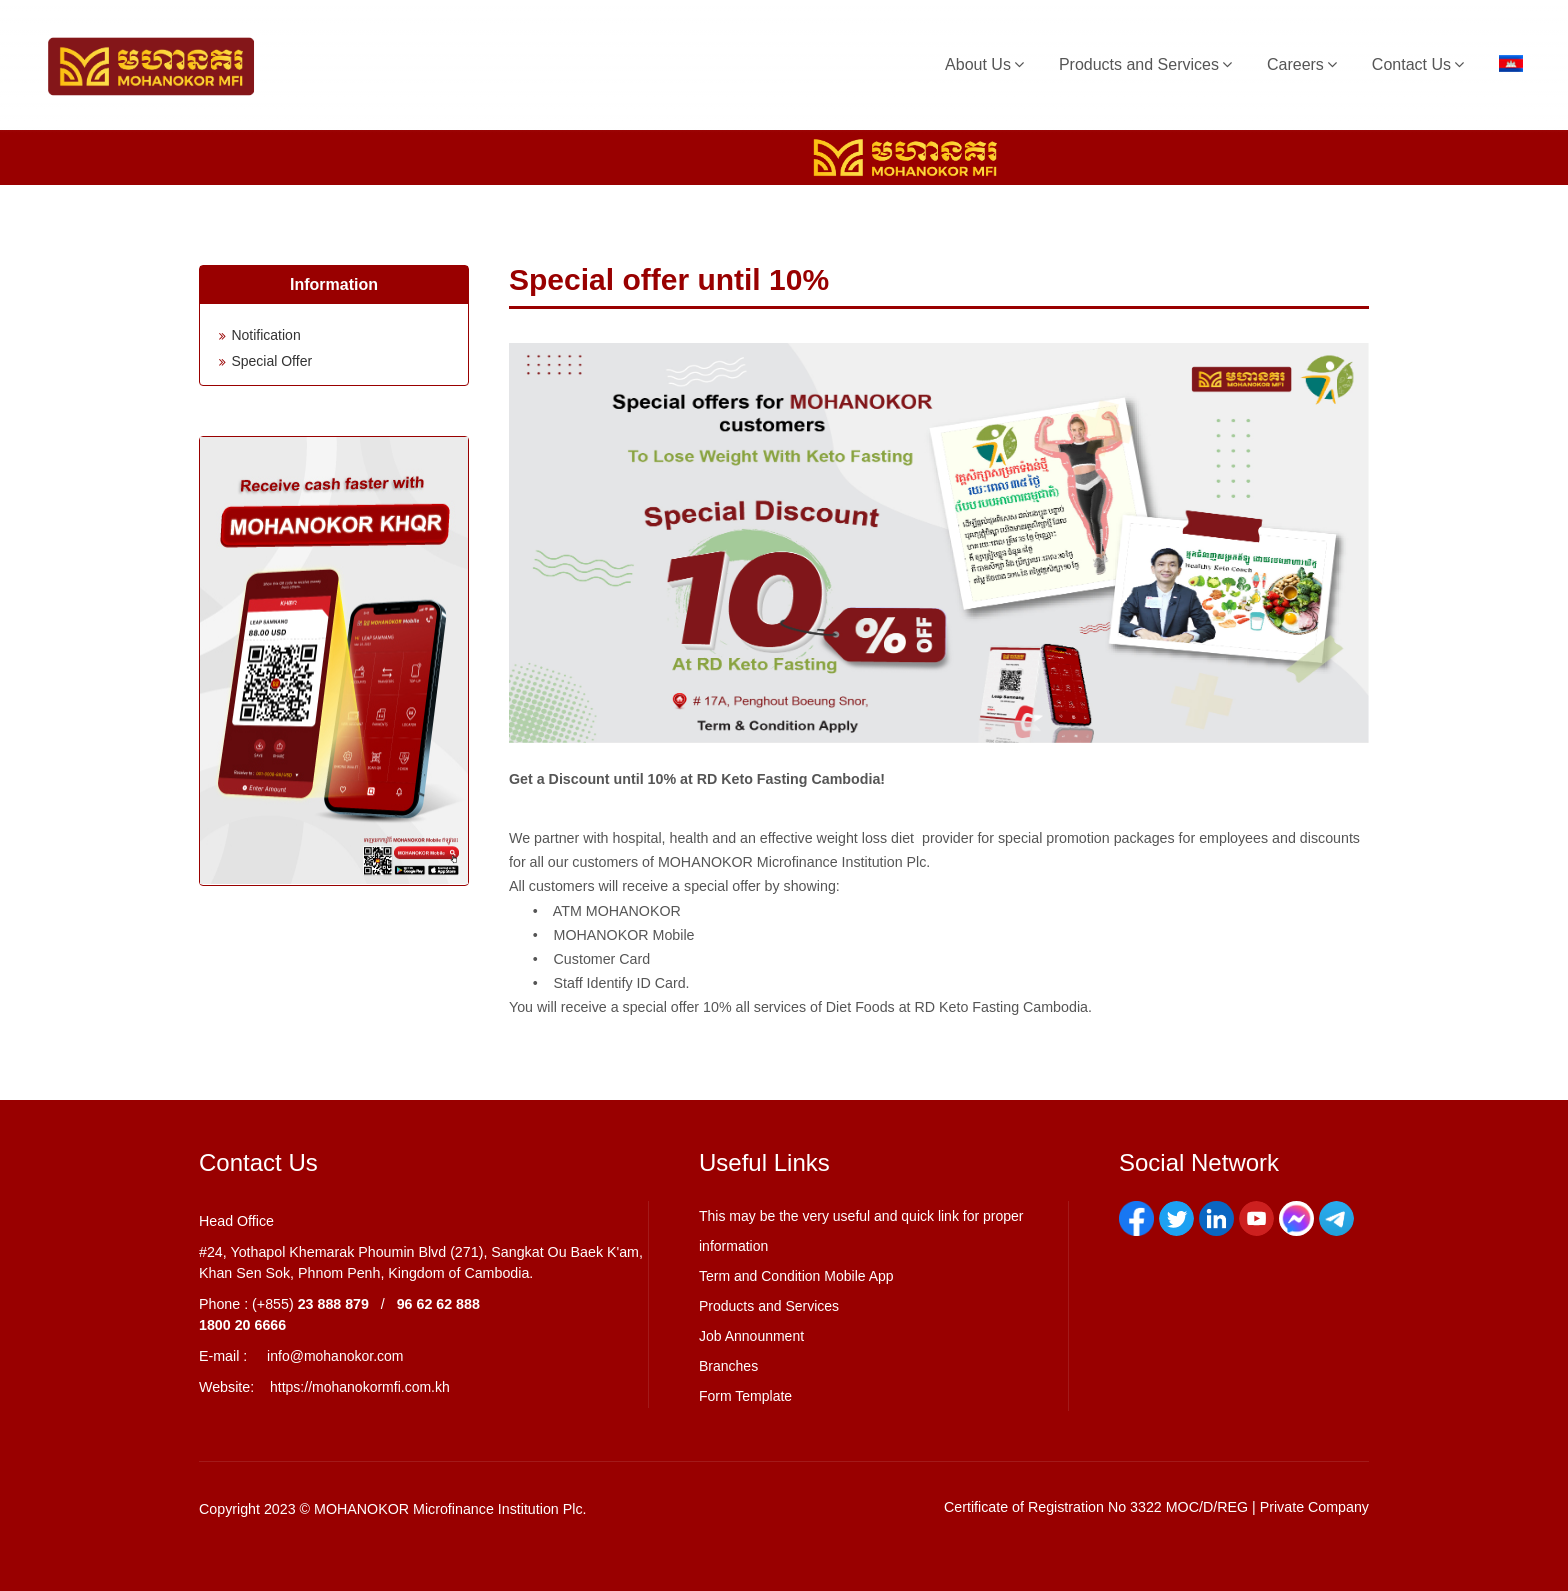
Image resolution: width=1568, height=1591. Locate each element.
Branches (728, 1366)
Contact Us (1411, 64)
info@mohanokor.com (335, 1356)
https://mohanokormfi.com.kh (360, 1387)
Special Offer (271, 361)
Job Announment (751, 1336)
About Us (978, 64)
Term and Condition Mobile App (796, 1276)
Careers (1295, 64)
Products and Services (1139, 64)
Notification (265, 335)
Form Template (745, 1396)
